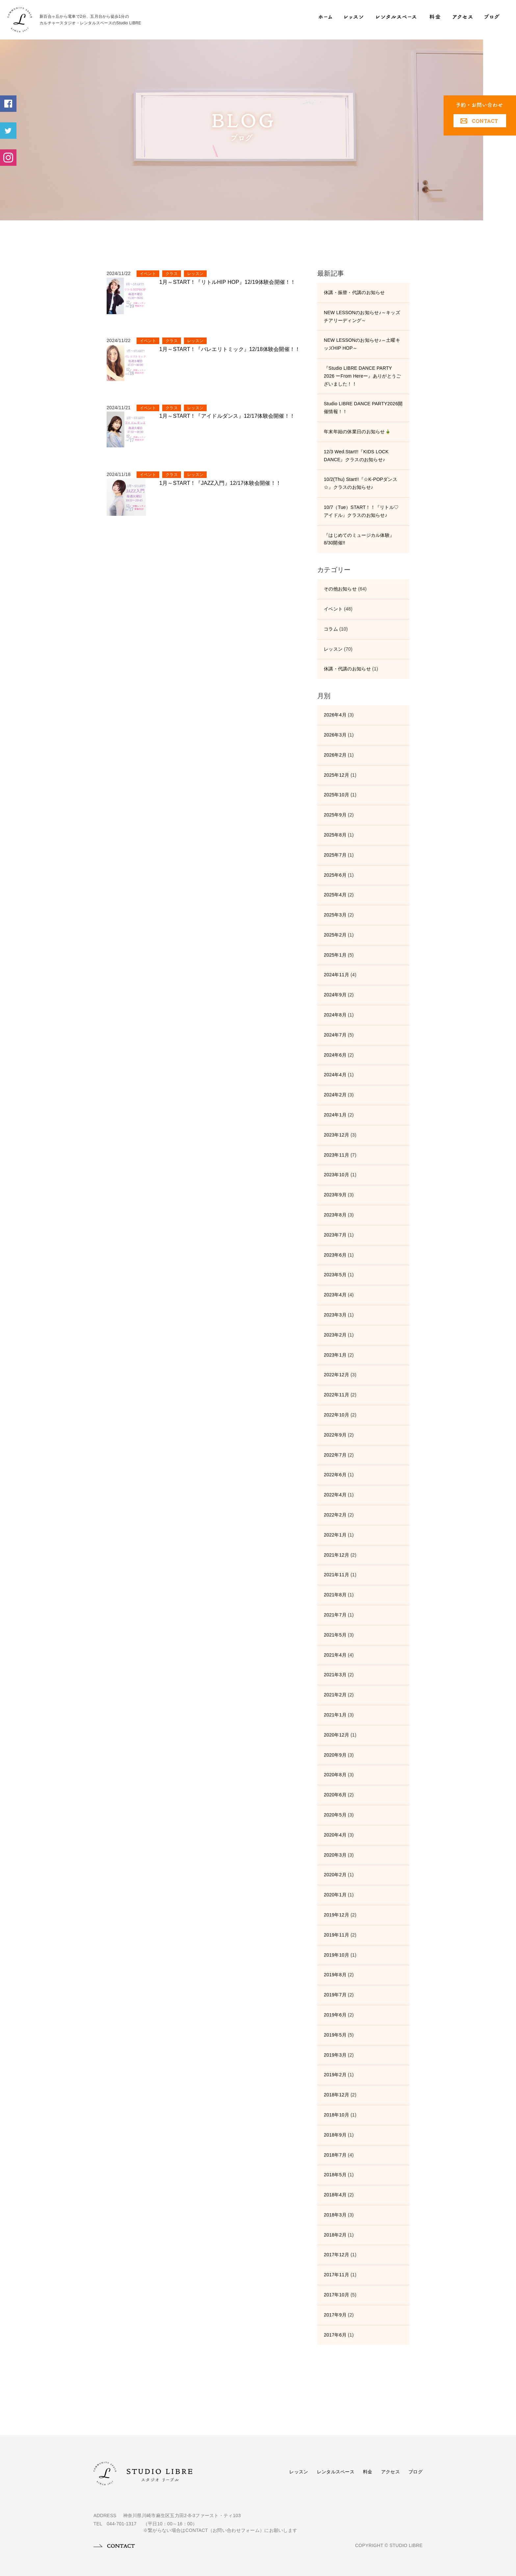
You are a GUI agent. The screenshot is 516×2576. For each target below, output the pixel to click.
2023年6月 (335, 1255)
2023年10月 (336, 1174)
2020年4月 (335, 1835)
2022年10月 (336, 1414)
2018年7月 (335, 2155)
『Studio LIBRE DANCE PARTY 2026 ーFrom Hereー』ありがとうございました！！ (362, 376)
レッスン (195, 273)
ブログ (415, 2471)
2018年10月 (336, 2114)
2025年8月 (335, 835)
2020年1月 (335, 1894)
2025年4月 (335, 894)
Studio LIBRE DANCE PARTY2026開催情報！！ (363, 407)
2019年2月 (335, 2074)
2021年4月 (335, 1655)
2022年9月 (335, 1435)
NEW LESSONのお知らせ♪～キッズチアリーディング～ (362, 316)
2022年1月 (335, 1535)
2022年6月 (335, 1474)
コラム (331, 629)
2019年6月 (335, 2014)
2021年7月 (335, 1614)
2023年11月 (336, 1155)
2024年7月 (335, 1035)
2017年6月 (335, 2335)
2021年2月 (335, 1694)
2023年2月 (335, 1335)
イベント (148, 273)
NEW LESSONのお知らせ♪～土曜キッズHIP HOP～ (362, 344)
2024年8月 (335, 1014)
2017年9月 (335, 2314)
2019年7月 (335, 1994)
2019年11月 (336, 1935)
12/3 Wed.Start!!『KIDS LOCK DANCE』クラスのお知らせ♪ (356, 455)
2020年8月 (335, 1774)
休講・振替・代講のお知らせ (354, 292)
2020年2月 (335, 1874)
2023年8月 (335, 1214)
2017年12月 (336, 2254)
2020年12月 (336, 1735)
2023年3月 (335, 1314)
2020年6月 (335, 1794)
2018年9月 (335, 2135)
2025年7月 (335, 855)
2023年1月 (335, 1355)
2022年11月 (336, 1394)
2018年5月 (335, 2174)
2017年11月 (336, 2274)
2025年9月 (335, 814)
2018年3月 (335, 2214)
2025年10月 (336, 794)
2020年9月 (335, 1755)
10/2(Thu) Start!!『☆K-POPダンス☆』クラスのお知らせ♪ (360, 483)
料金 (368, 2471)
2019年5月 (335, 2035)
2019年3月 (335, 2055)
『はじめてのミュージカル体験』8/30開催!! (359, 539)
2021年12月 (336, 1555)
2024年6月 (335, 1055)
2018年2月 (335, 2235)
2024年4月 (335, 1074)
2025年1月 (335, 955)
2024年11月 (336, 974)
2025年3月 (335, 914)
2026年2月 (335, 755)
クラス (172, 273)
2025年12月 (336, 775)
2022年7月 (335, 1455)
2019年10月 (336, 1955)
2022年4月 (335, 1494)
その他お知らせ (340, 588)
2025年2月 (335, 935)
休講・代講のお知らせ (347, 668)
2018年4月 (335, 2194)
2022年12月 (336, 1374)
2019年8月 (335, 1974)
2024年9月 (335, 994)
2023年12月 (336, 1135)
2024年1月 (335, 1114)
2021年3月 (335, 1674)
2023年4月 (335, 1294)
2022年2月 (335, 1514)
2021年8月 (335, 1594)
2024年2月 (335, 1094)
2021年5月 (335, 1635)
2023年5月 (335, 1274)
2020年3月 (335, 1855)
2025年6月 (335, 875)
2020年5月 (335, 1814)
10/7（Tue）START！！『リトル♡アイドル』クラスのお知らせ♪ (361, 511)
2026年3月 (335, 735)
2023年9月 (335, 1194)
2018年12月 (336, 2094)
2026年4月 (335, 714)
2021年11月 (336, 1574)
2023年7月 (335, 1235)
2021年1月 (335, 1714)
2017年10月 (336, 2294)
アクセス (390, 2471)
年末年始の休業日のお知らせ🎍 (357, 431)
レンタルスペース (335, 2471)
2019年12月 (336, 1914)
